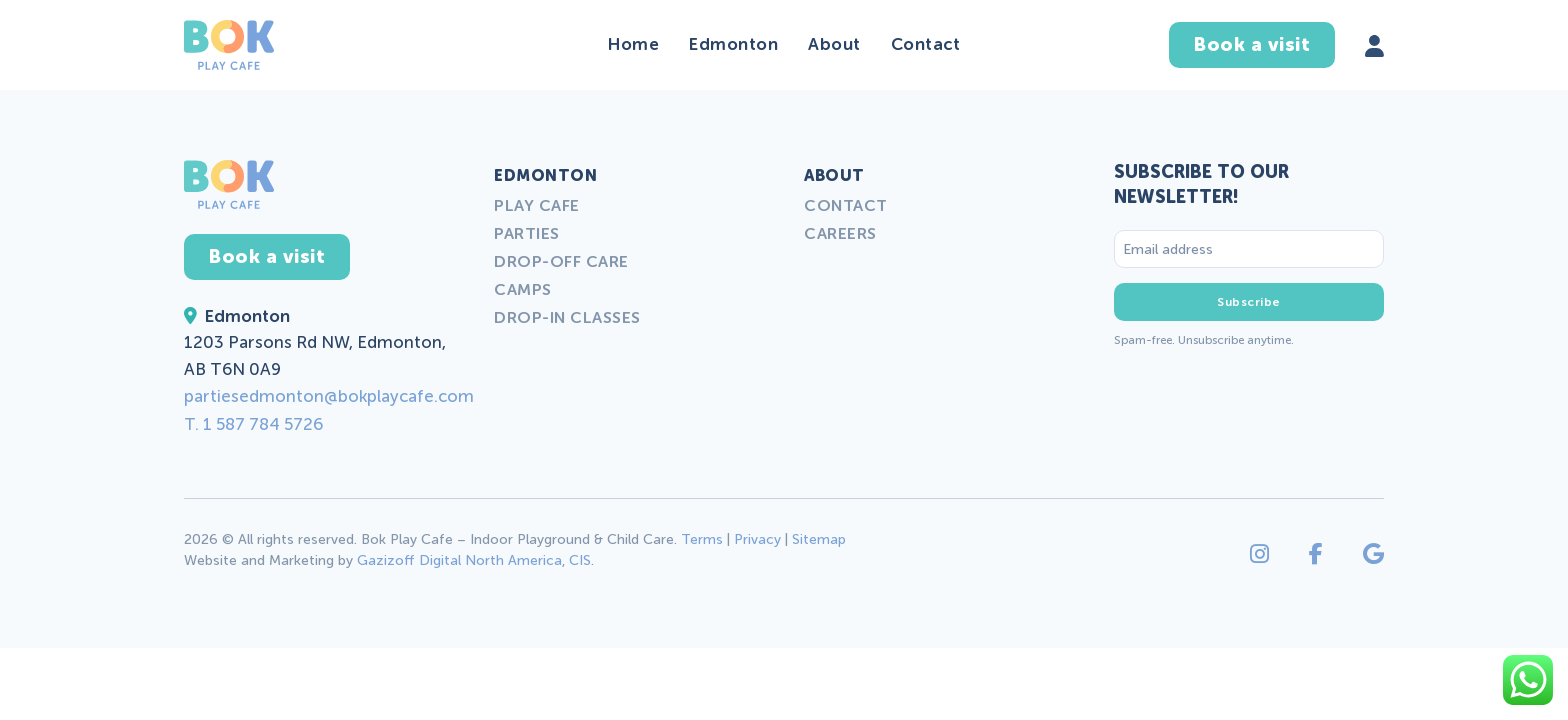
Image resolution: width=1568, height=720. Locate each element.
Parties (527, 233)
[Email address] (1249, 249)
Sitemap (819, 539)
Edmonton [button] (733, 44)
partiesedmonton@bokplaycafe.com (329, 396)
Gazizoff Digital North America (459, 560)
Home (633, 44)
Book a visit (1252, 44)
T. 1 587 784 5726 (253, 424)
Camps (523, 289)
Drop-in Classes (567, 317)
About (834, 44)
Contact (926, 44)
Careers (840, 233)
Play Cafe (537, 205)
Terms (702, 539)
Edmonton (545, 175)
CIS (580, 560)
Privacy (757, 539)
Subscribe (1249, 302)
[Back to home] (229, 45)
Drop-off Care (561, 261)
